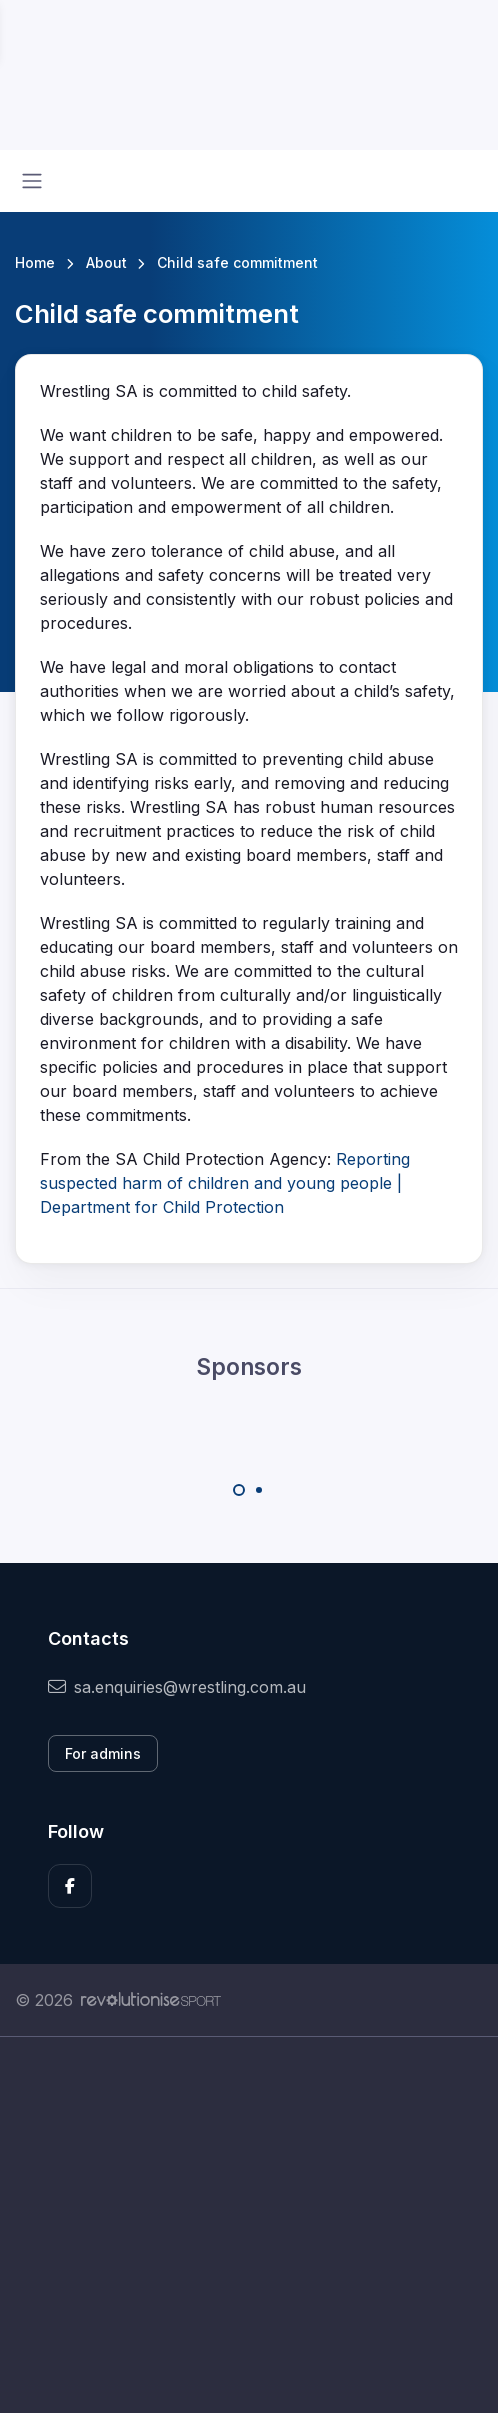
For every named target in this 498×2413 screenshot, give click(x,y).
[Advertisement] (249, 2225)
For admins (103, 1753)
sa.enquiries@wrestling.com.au (177, 1687)
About (106, 262)
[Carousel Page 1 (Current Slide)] (239, 1490)
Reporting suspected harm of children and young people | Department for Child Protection (225, 1183)
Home (35, 262)
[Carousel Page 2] (259, 1490)
